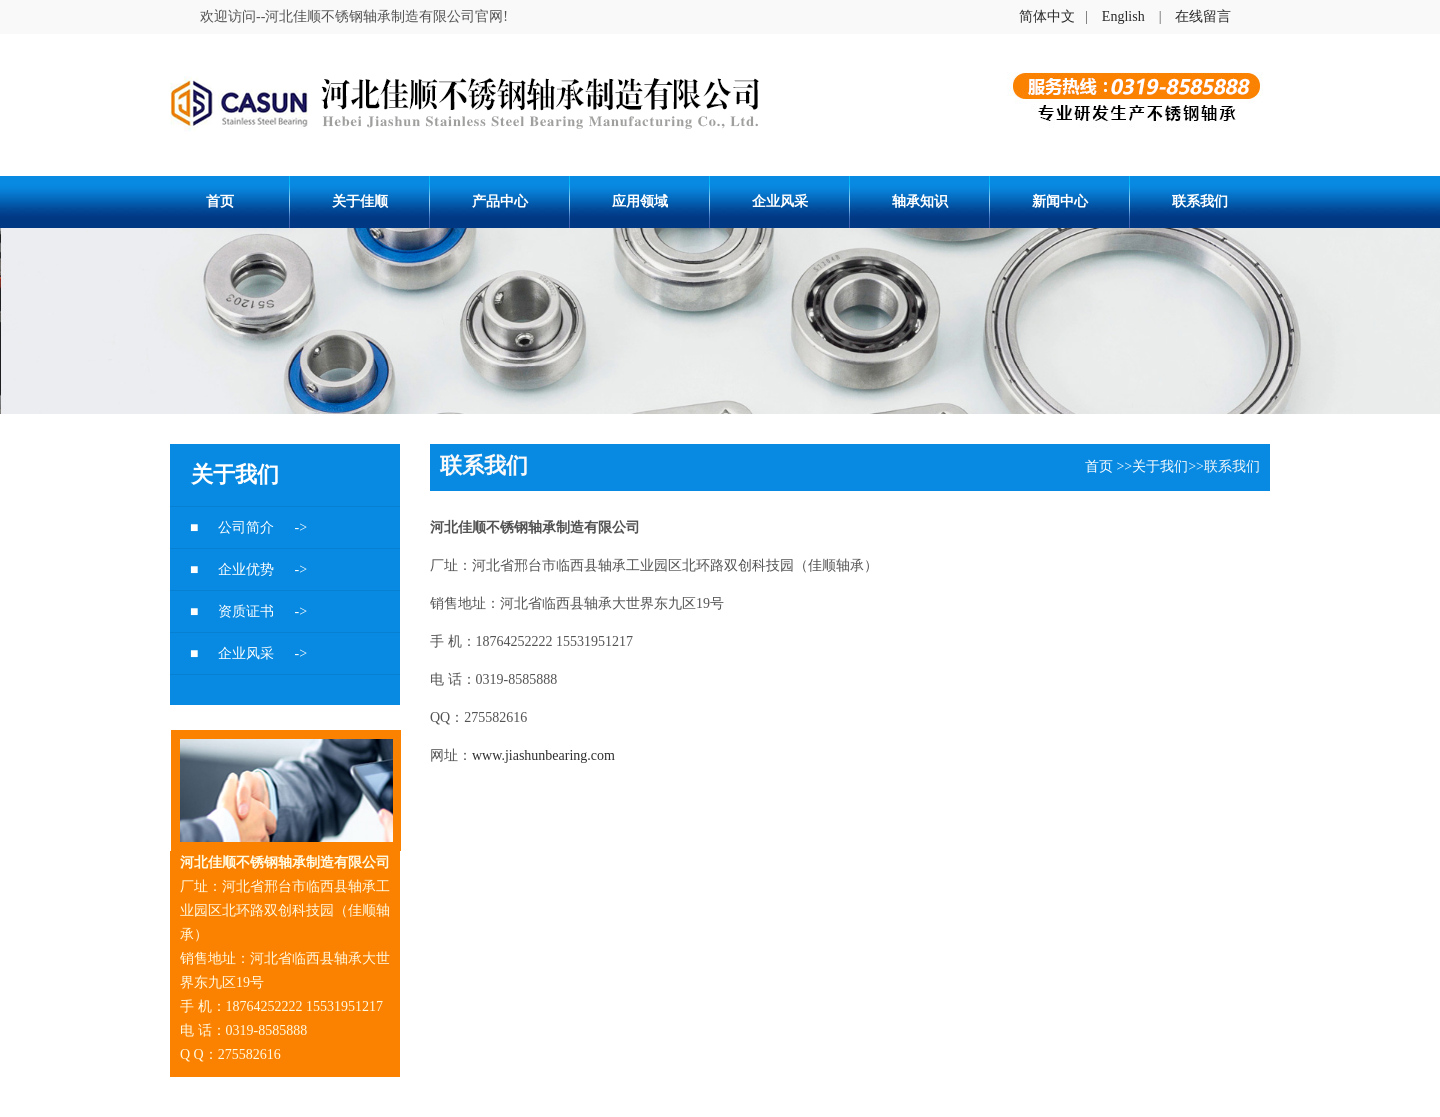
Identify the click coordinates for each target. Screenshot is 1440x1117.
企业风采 (780, 201)
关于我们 (1160, 466)
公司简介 (248, 527)
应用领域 (640, 201)
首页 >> (1108, 466)
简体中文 (1047, 16)
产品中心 (500, 201)
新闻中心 (1060, 201)
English (1123, 16)
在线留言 (1203, 16)
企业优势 (248, 569)
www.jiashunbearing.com (543, 755)
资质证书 (248, 611)
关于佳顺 (360, 201)
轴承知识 (920, 201)
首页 (220, 201)
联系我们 (1200, 201)
